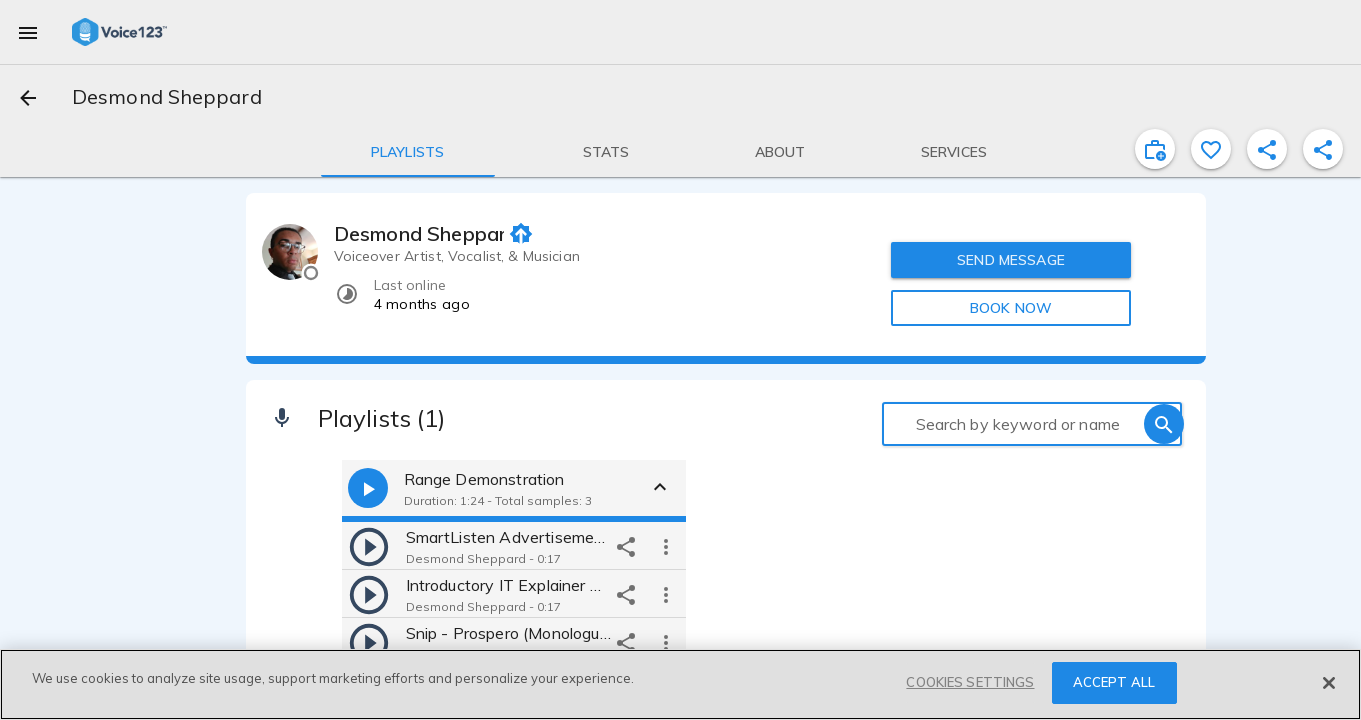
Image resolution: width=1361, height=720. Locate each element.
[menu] (28, 32)
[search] (1164, 424)
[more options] (666, 546)
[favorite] (1211, 149)
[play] (369, 546)
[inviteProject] (1155, 149)
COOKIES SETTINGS (970, 682)
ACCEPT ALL (1114, 682)
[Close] (1329, 683)
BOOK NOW (1011, 308)
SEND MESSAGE (1011, 260)
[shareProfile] (1267, 149)
